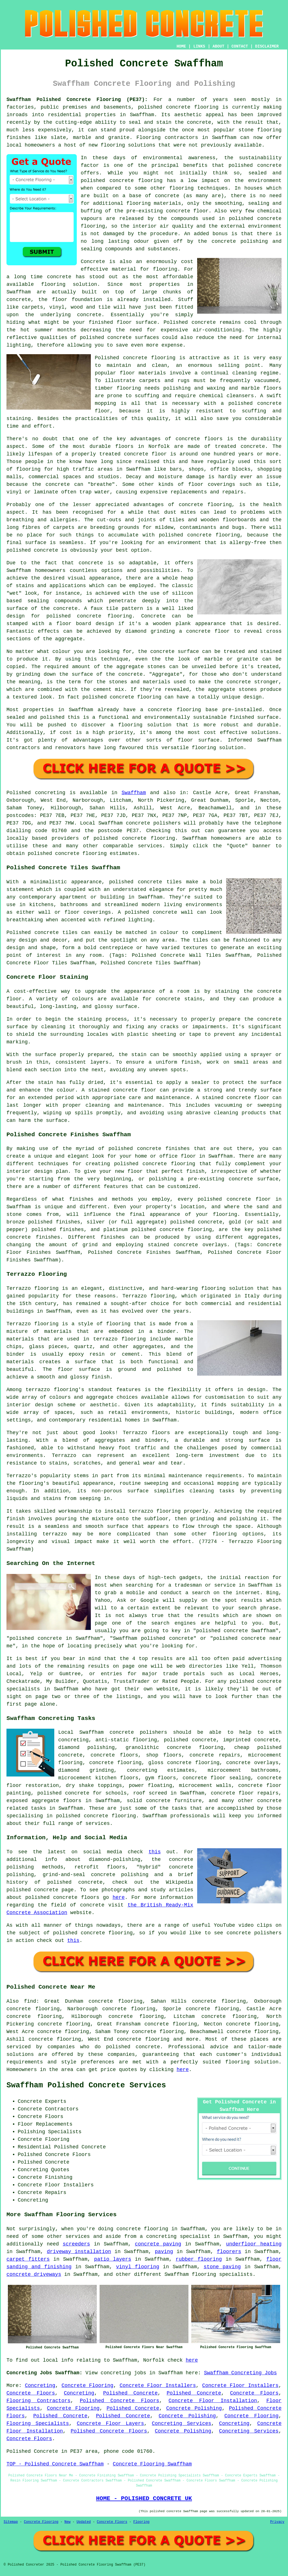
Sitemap (11, 2522)
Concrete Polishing (194, 2408)
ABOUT (218, 46)
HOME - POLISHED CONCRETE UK (144, 2498)
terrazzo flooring (52, 1390)
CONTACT (239, 46)
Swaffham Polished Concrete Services (86, 2085)
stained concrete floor (235, 1098)
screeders (76, 2244)
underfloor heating (254, 2244)
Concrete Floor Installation (212, 2401)
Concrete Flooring (87, 2385)
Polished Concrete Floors (119, 2401)
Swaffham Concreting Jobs (240, 2373)
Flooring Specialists (37, 2423)
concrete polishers (153, 823)
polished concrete (164, 107)
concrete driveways (33, 2274)
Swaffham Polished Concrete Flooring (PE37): (77, 99)
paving (164, 2251)
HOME (181, 46)
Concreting (40, 2385)
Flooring (141, 2522)
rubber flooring (199, 2259)
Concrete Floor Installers (158, 2385)
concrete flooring (136, 180)
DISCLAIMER (267, 46)
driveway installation (79, 2251)
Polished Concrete (130, 2393)
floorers (229, 2251)
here (118, 1897)
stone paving (222, 2267)
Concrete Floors (30, 2393)
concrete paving (158, 2244)
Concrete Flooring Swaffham (152, 2464)
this (154, 1852)
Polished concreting (35, 793)
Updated (83, 2522)
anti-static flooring (126, 1740)
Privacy (277, 2522)
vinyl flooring (137, 2267)
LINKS (199, 46)
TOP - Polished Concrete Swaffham (55, 2464)
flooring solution (251, 2062)
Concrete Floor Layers (110, 2423)
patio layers (112, 2259)
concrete (134, 838)
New (67, 2522)
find (30, 2001)
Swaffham (134, 793)
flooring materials (153, 203)
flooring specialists (222, 2274)
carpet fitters (28, 2259)
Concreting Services (181, 2423)
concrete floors (114, 1755)
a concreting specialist (175, 2236)
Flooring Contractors (38, 2401)
